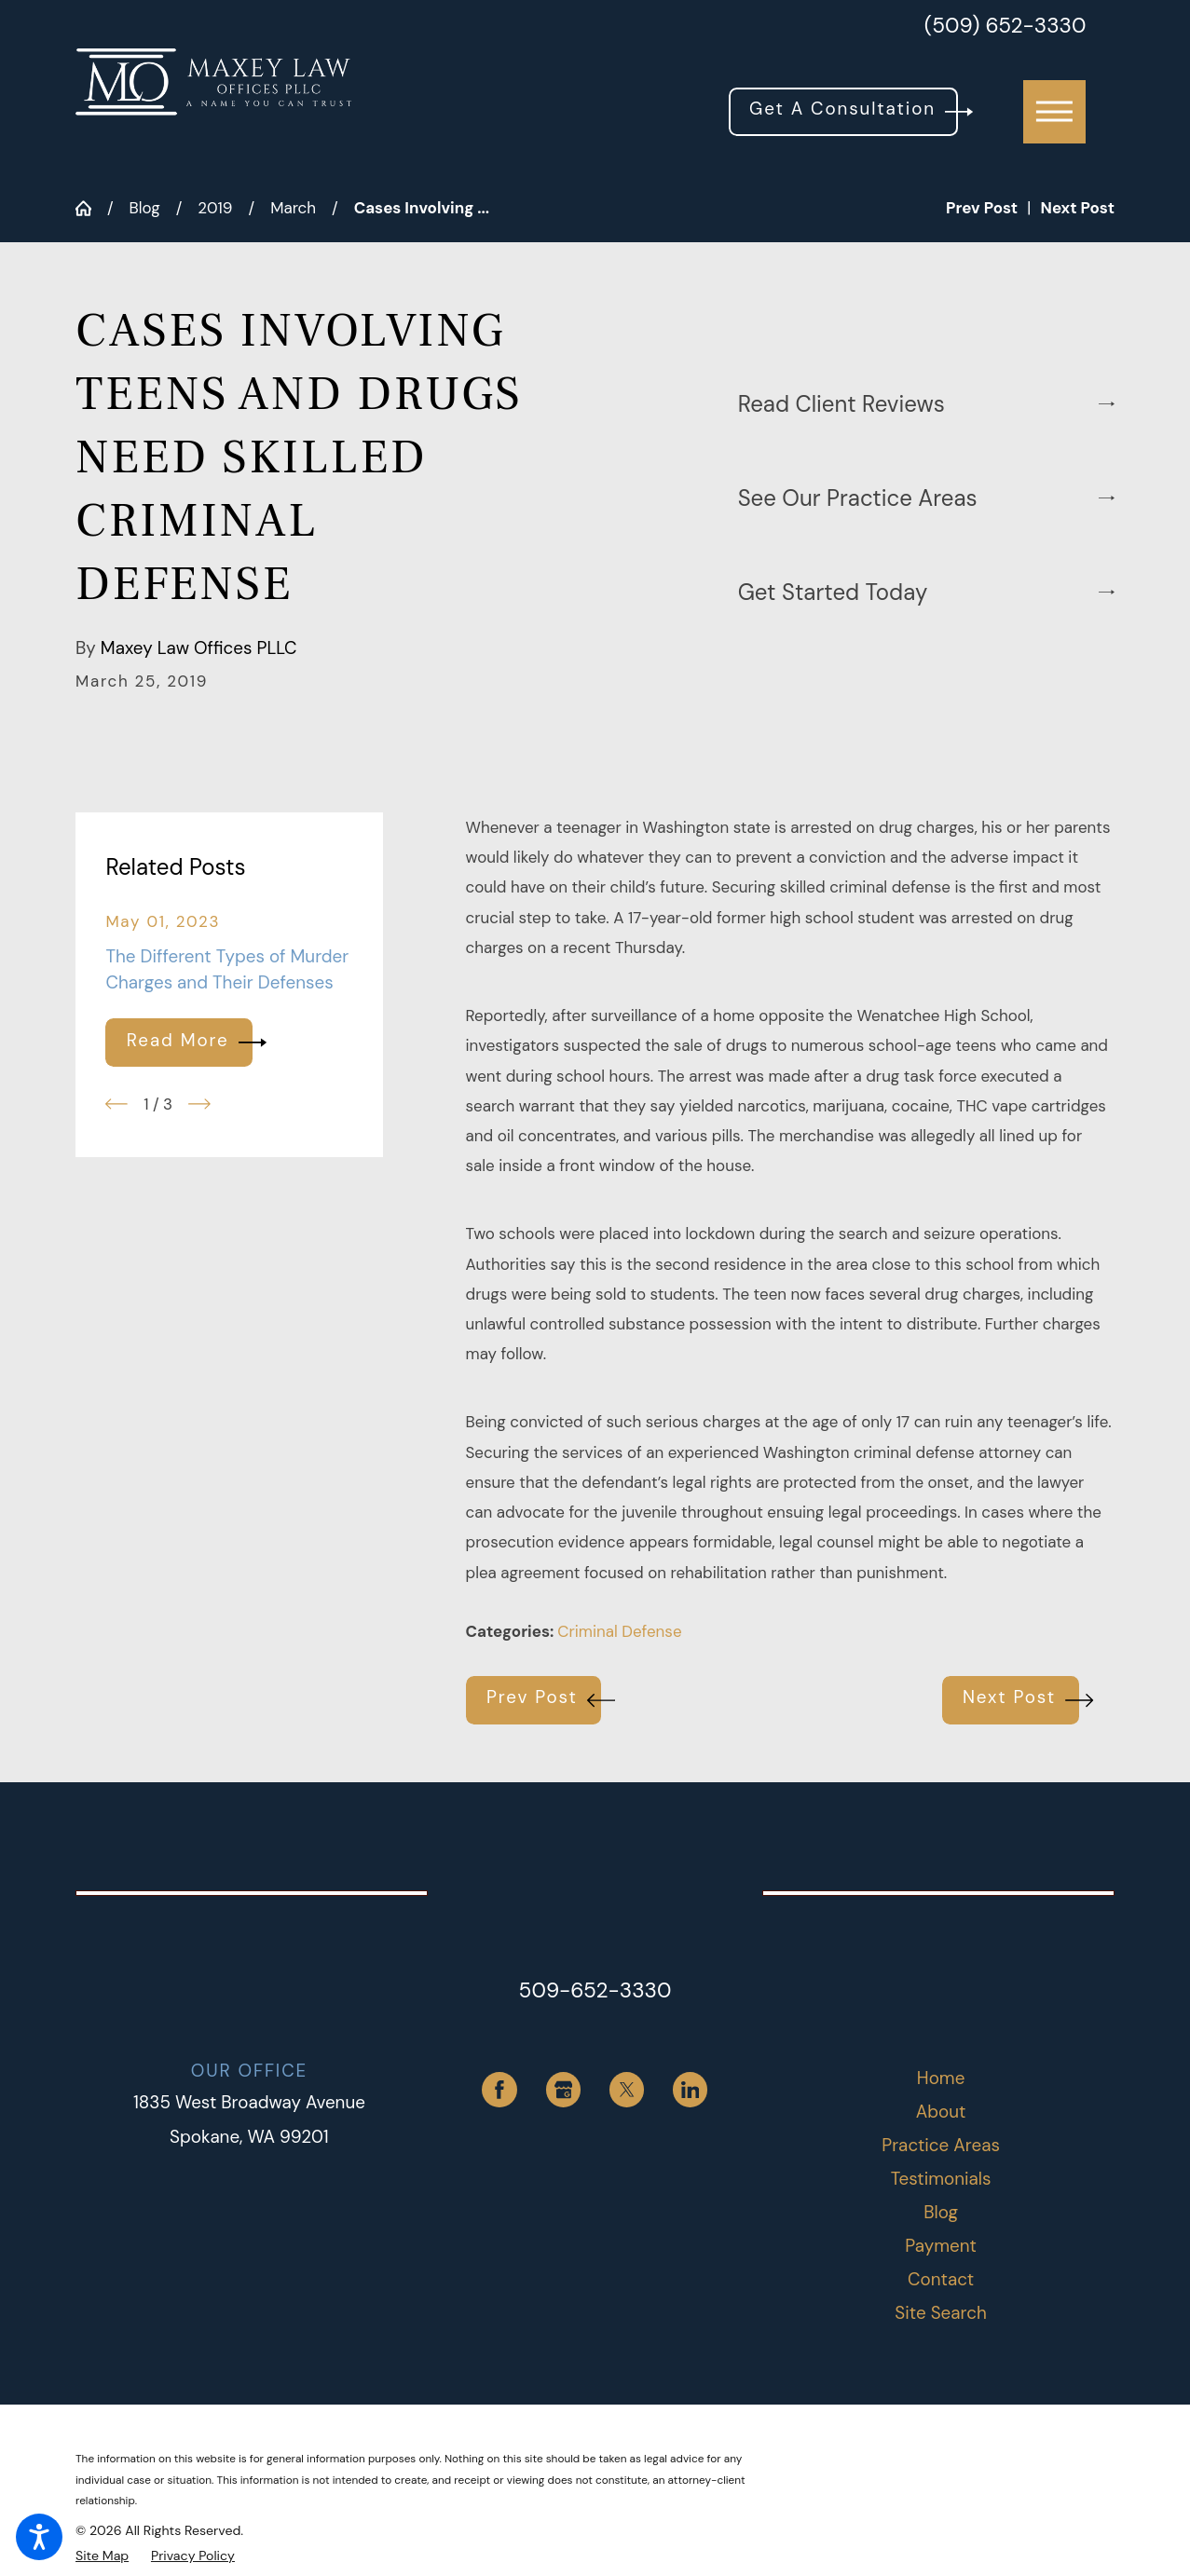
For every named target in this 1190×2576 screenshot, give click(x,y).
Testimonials (941, 2178)
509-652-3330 (595, 1990)
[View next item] (199, 1104)
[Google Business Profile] (563, 2089)
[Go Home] (91, 208)
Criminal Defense (619, 1631)
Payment (941, 2245)
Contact (941, 2279)
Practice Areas (941, 2145)
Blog (145, 208)
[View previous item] (116, 1104)
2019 (215, 208)
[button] (39, 2537)
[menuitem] (941, 2078)
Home (941, 2078)
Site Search (940, 2312)
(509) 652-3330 (1005, 26)
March (293, 208)
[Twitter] (627, 2089)
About (941, 2111)
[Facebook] (499, 2089)
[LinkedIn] (690, 2089)
